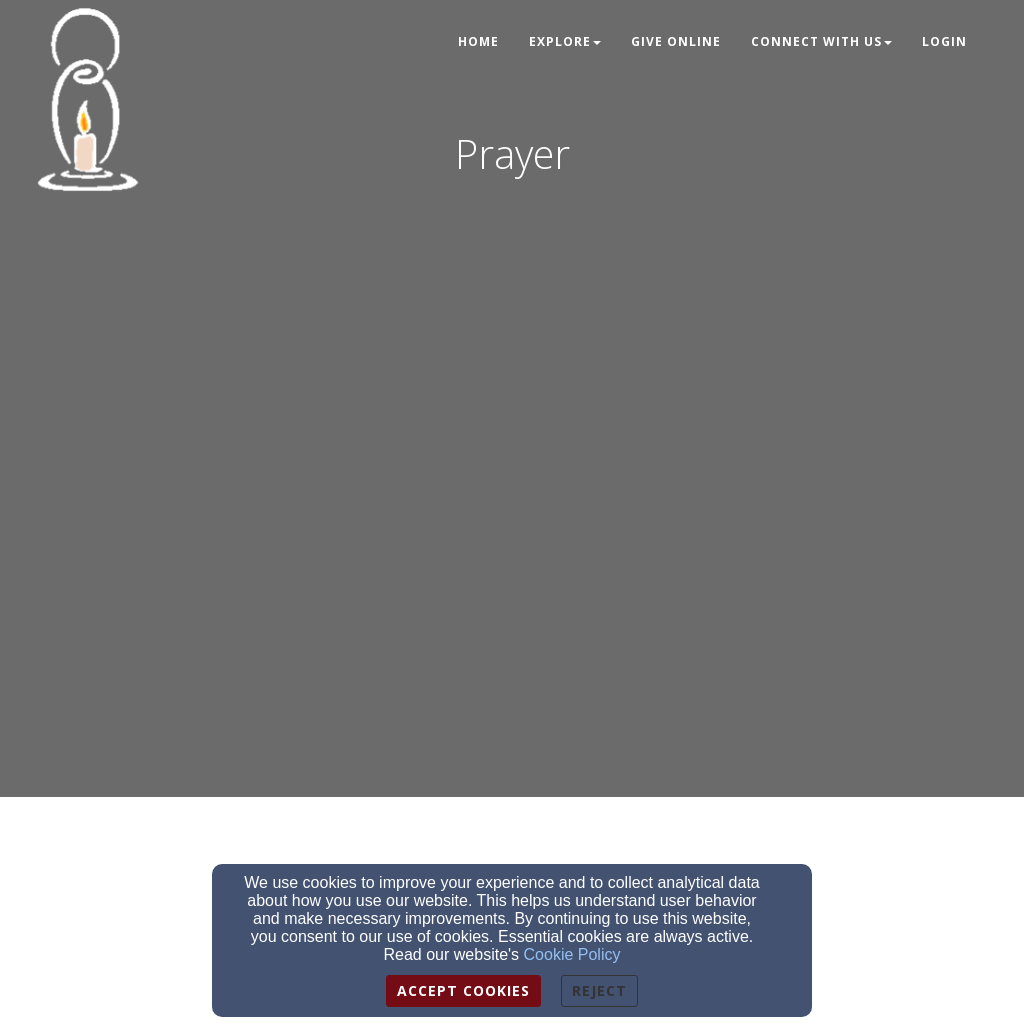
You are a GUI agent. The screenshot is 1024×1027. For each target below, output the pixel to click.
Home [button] (478, 41)
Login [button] (944, 41)
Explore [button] (565, 41)
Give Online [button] (676, 41)
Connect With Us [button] (821, 41)
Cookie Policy (572, 954)
